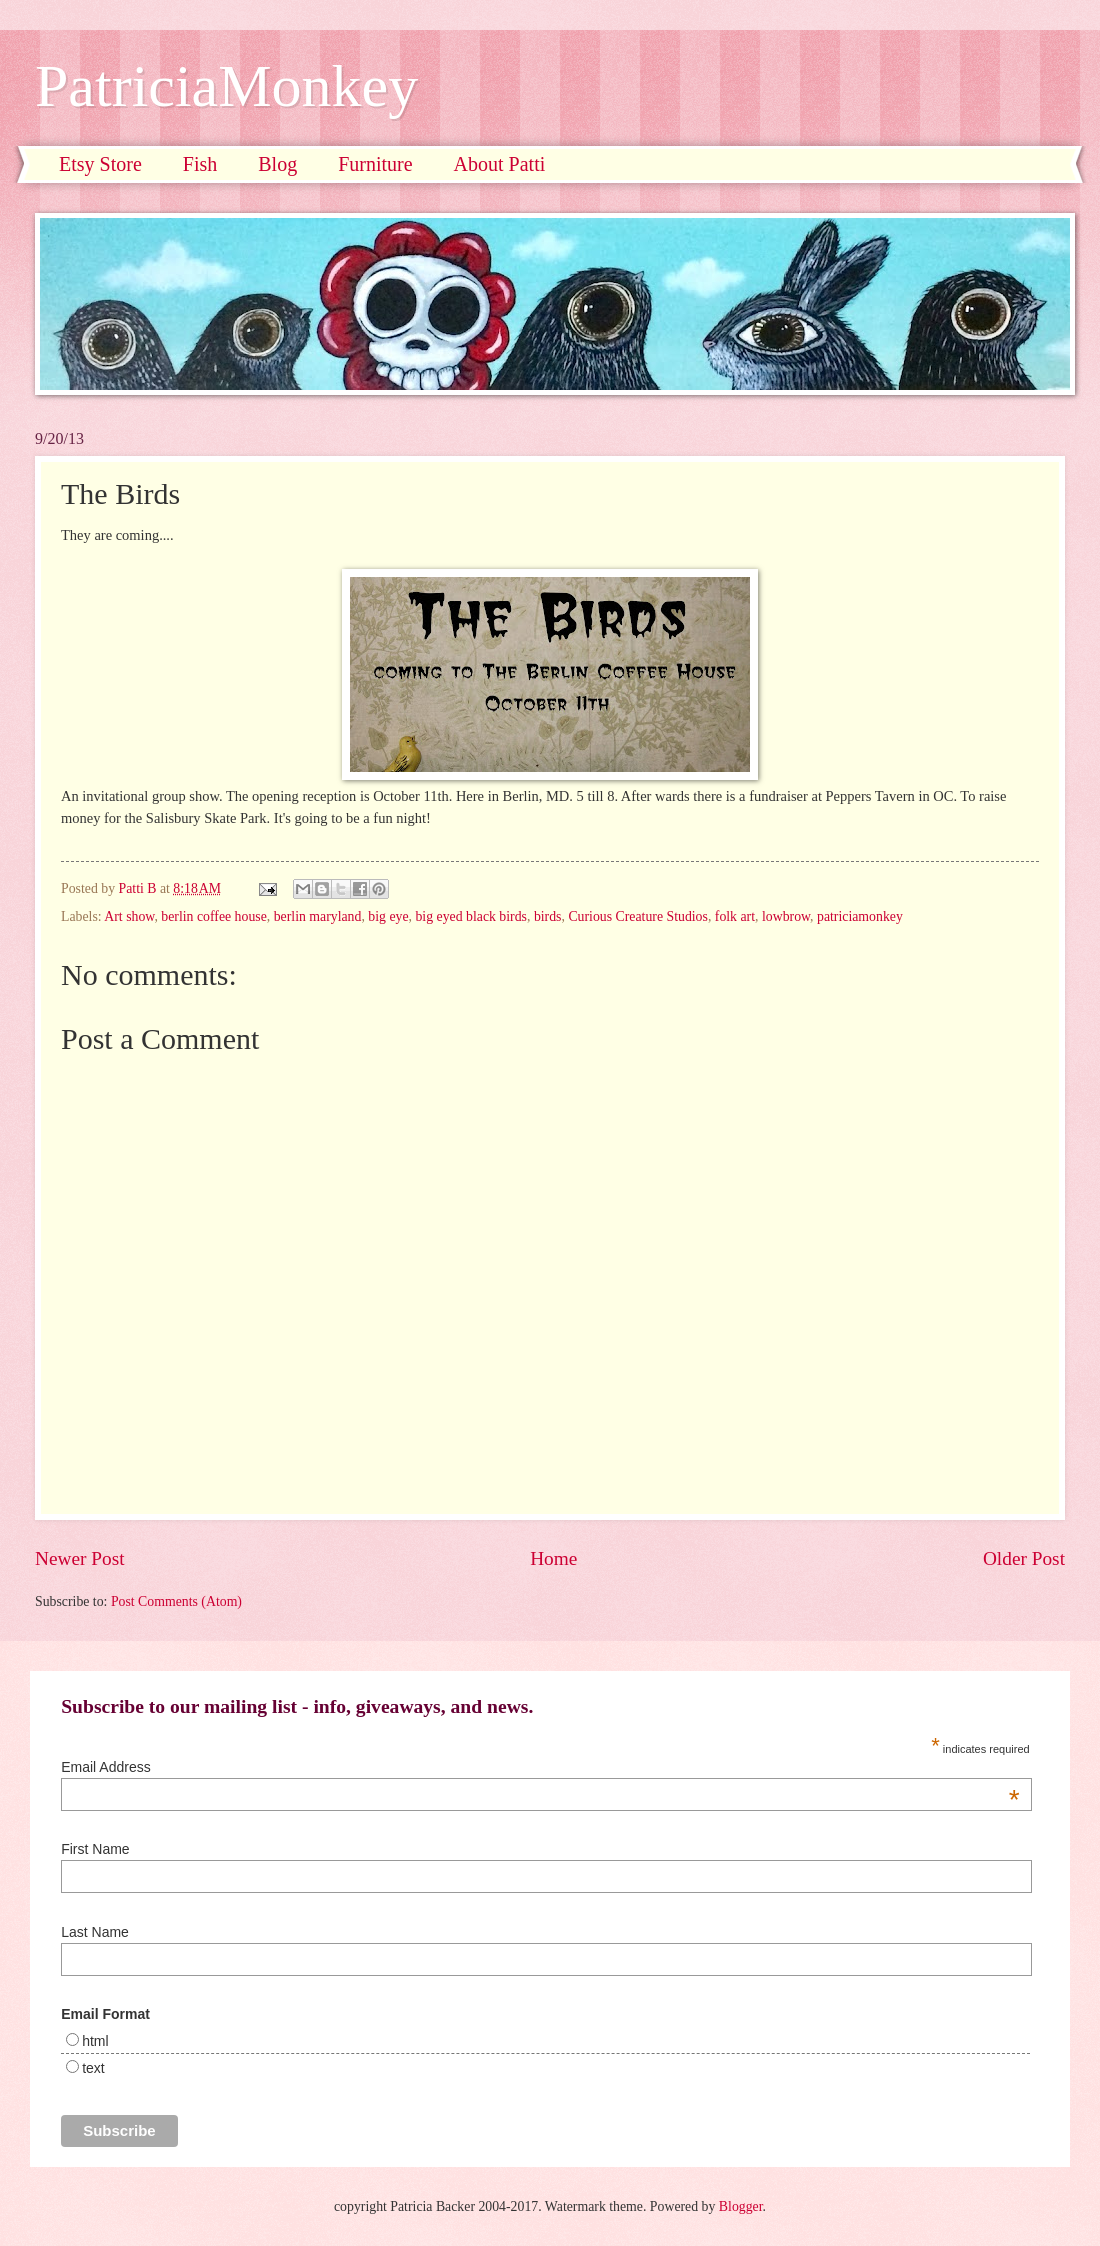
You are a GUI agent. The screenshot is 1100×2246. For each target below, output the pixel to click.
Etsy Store (100, 164)
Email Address (540, 1767)
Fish (200, 164)
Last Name (95, 1932)
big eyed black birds (471, 916)
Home (553, 1558)
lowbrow (786, 916)
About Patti (500, 164)
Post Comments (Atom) (176, 1601)
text (93, 2068)
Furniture (375, 164)
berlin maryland (318, 916)
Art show (129, 916)
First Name (95, 1849)
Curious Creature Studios (638, 916)
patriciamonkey (860, 916)
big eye (388, 916)
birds (548, 916)
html (95, 2041)
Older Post (1024, 1558)
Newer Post (80, 1558)
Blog (277, 164)
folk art (735, 916)
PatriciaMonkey (226, 86)
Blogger (741, 2206)
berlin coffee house (213, 916)
